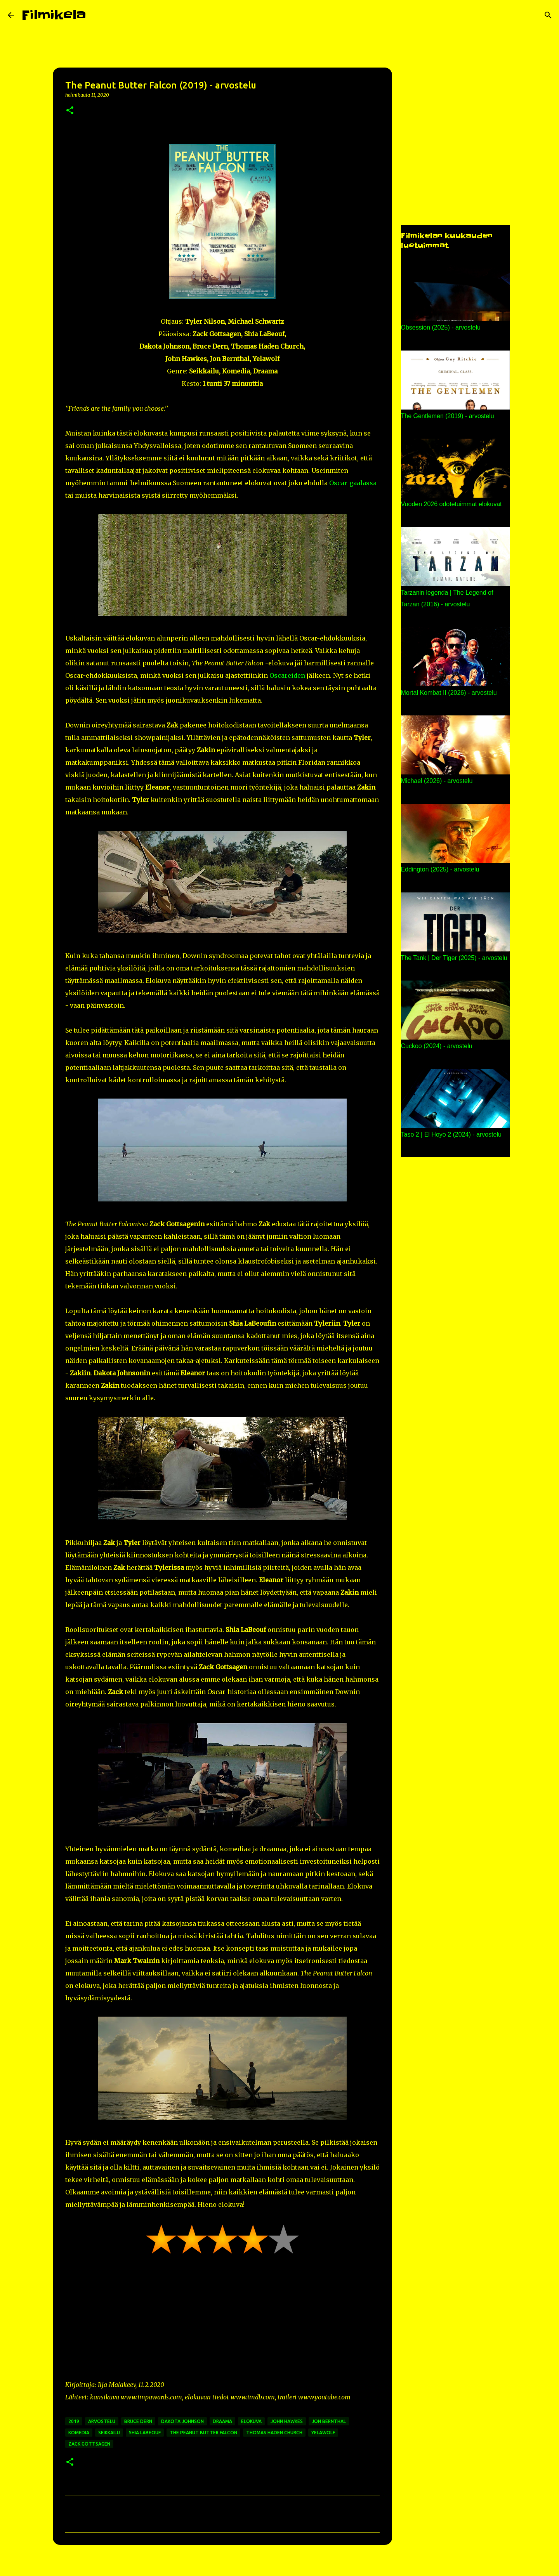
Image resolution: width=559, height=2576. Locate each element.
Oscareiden (287, 675)
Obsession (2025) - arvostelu (441, 327)
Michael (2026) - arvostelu (437, 781)
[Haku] (97, 15)
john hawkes (287, 2421)
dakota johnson (182, 2421)
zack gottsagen (89, 2443)
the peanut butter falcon (203, 2432)
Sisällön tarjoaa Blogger (279, 2565)
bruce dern (138, 2421)
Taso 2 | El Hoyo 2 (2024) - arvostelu (451, 1134)
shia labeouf (145, 2432)
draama (222, 2421)
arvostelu (101, 2421)
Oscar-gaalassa (353, 483)
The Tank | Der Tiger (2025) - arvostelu (454, 958)
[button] (70, 111)
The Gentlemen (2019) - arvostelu (447, 416)
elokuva (251, 2421)
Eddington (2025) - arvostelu (440, 869)
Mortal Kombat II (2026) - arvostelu (449, 692)
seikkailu (109, 2432)
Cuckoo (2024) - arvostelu (436, 1046)
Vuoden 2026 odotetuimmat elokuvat (451, 504)
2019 (73, 2421)
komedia (78, 2432)
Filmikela (54, 15)
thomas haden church (274, 2432)
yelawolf (323, 2432)
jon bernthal (329, 2421)
